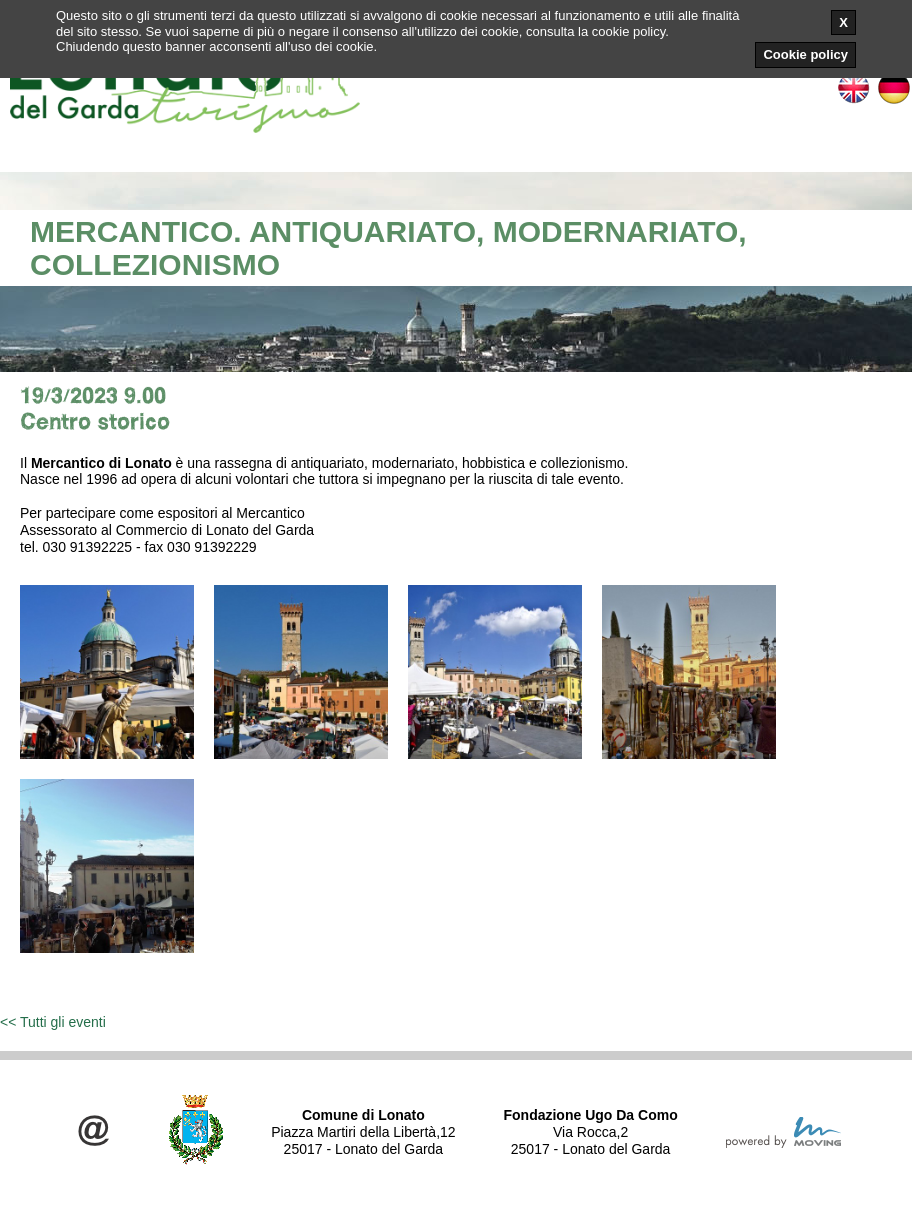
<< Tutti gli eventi (53, 1022)
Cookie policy (805, 54)
